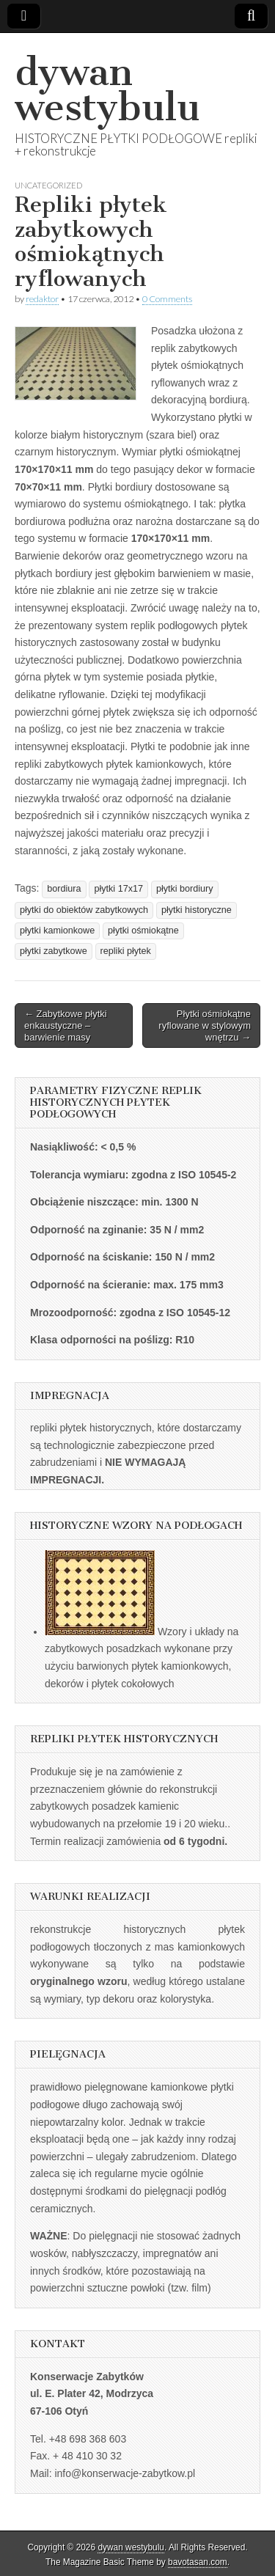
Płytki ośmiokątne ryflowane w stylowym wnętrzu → (204, 1025)
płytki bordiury (184, 889)
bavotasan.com (197, 2562)
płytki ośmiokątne (143, 930)
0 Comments (167, 298)
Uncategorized (48, 185)
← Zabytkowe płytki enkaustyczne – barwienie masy (65, 1025)
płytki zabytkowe (53, 951)
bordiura (64, 889)
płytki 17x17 (118, 889)
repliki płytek (125, 951)
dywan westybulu (107, 90)
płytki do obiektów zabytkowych (84, 910)
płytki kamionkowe (57, 930)
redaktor (42, 298)
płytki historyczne (196, 910)
